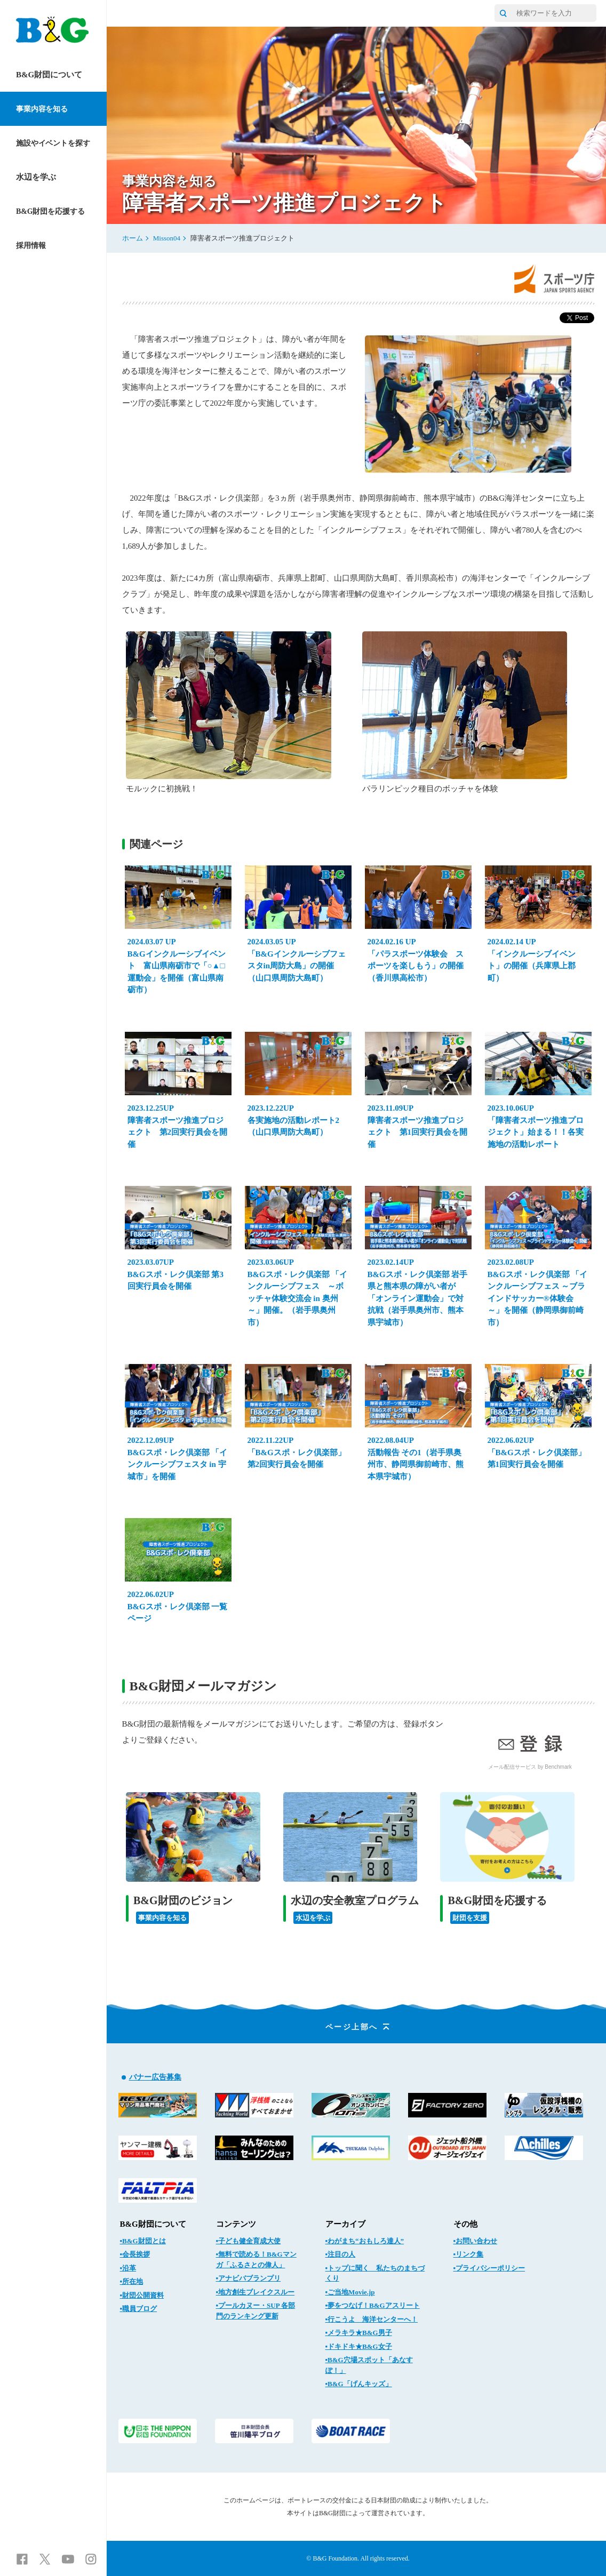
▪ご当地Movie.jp (350, 2292)
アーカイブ (345, 2224)
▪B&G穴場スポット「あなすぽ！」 (369, 2365)
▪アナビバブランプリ (248, 2278)
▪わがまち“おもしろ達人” (364, 2241)
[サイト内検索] (503, 13)
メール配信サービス (512, 1767)
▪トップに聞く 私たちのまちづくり (375, 2273)
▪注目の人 (340, 2254)
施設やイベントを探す (53, 143)
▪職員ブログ (138, 2309)
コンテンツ (236, 2224)
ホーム (132, 238)
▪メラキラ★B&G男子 (358, 2333)
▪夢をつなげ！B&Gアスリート (372, 2305)
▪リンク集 (468, 2254)
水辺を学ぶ (36, 177)
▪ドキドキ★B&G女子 (358, 2346)
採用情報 (30, 246)
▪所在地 (131, 2281)
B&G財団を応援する (50, 211)
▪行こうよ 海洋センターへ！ (371, 2319)
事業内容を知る (42, 109)
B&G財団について (49, 74)
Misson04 (166, 238)
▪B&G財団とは (143, 2241)
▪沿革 (128, 2268)
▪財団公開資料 (142, 2295)
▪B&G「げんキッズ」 (358, 2384)
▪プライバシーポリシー (489, 2268)
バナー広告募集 (155, 2077)
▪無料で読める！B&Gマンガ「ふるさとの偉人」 (256, 2259)
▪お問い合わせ (475, 2241)
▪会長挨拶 (135, 2254)
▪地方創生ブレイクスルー (255, 2292)
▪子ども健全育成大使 (248, 2241)
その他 (465, 2224)
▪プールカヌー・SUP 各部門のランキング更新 (256, 2310)
